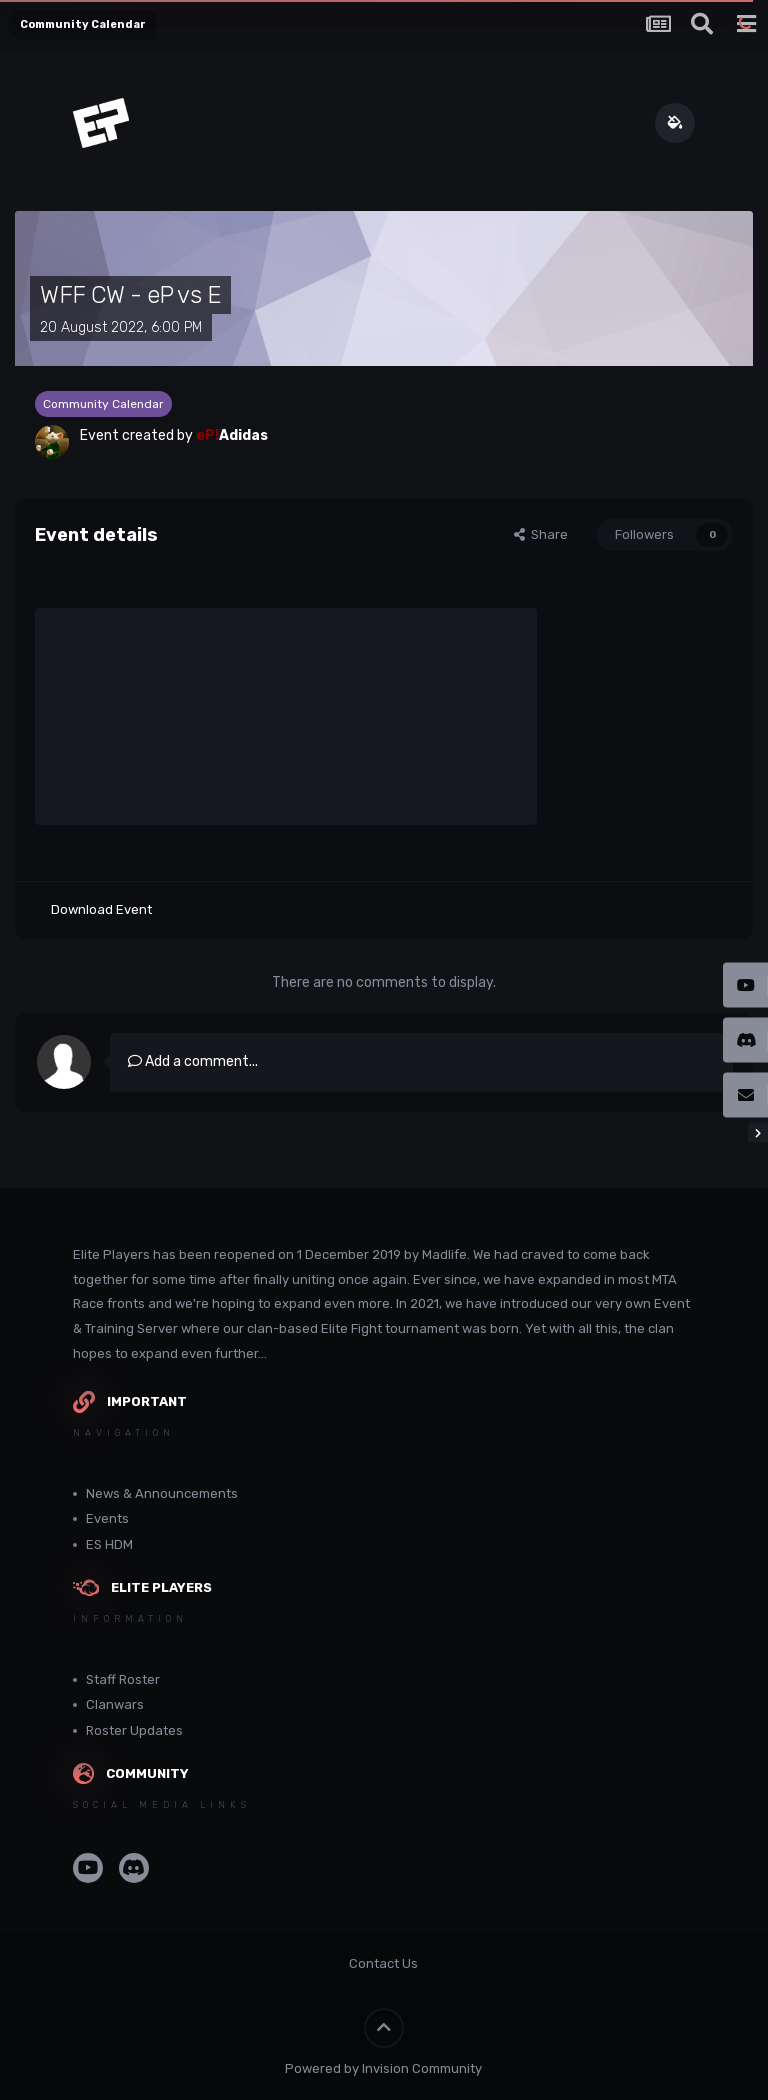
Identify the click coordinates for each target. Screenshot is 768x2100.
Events (107, 1518)
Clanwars (115, 1704)
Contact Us (383, 1963)
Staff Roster (123, 1679)
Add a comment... (193, 1061)
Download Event (101, 909)
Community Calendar (103, 404)
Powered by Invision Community (383, 2068)
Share (541, 534)
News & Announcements (162, 1493)
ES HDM (109, 1544)
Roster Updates (134, 1730)
